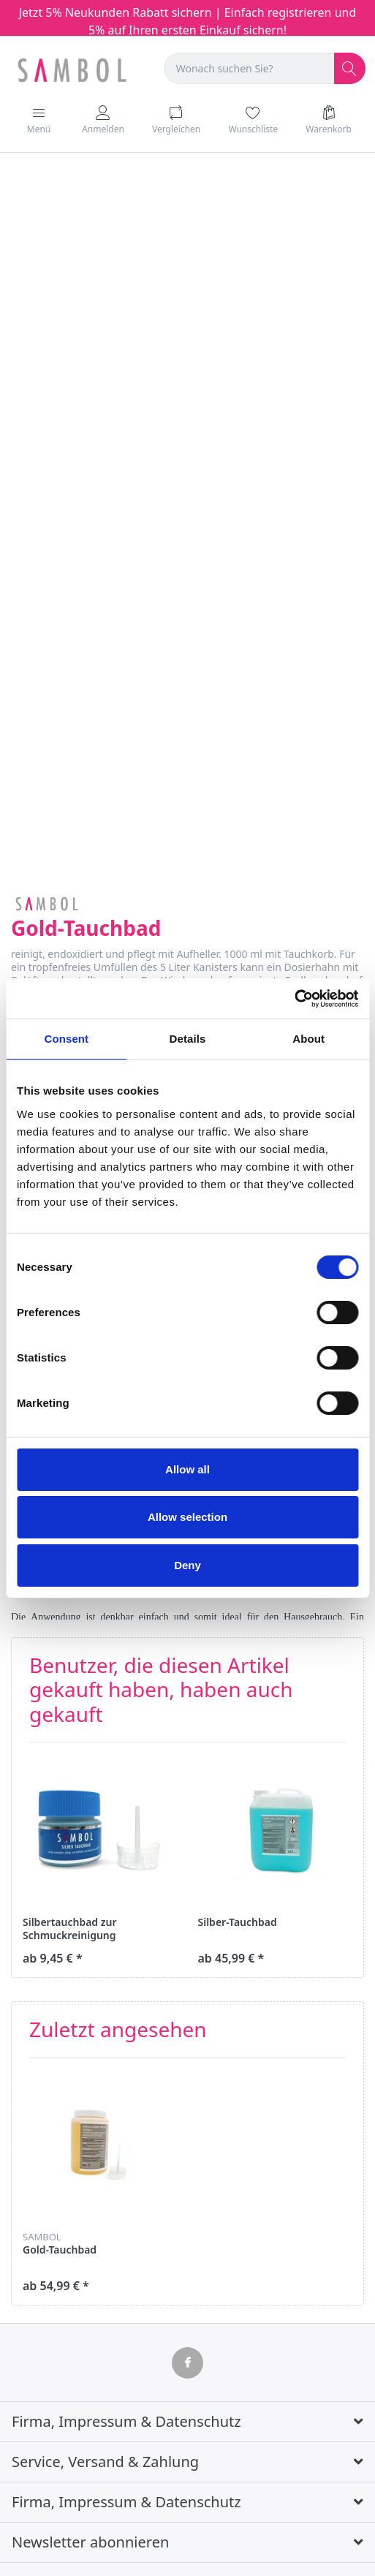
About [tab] (308, 1038)
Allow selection (187, 1517)
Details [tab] (188, 1038)
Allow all (187, 1469)
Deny (187, 1565)
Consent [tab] (66, 1038)
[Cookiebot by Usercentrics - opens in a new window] (294, 998)
